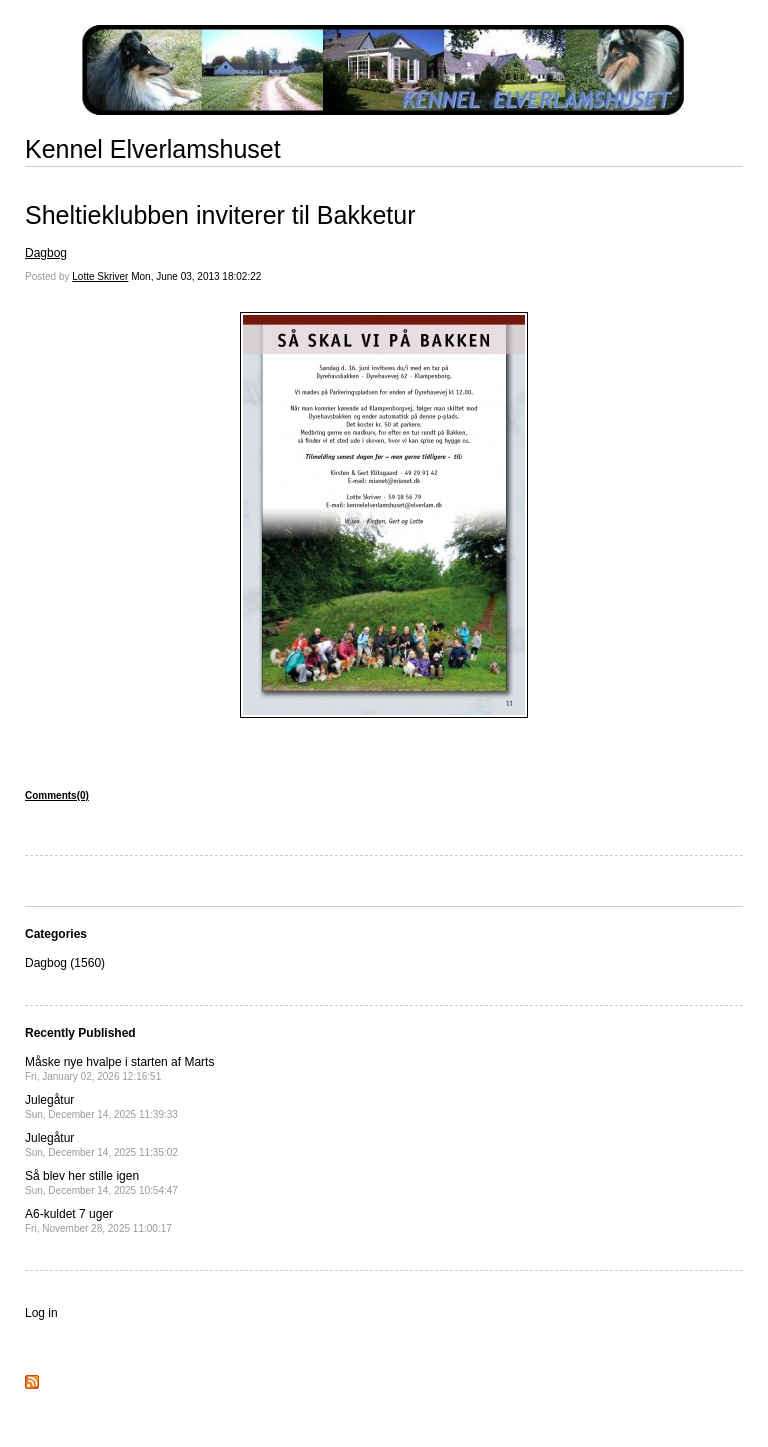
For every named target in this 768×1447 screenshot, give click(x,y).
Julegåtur (101, 1106)
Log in (41, 1313)
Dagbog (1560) (65, 963)
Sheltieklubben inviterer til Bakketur (220, 215)
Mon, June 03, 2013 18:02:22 (196, 276)
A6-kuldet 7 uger (98, 1220)
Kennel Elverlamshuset (153, 149)
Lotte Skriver (100, 276)
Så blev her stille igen (101, 1182)
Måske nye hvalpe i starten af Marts (119, 1068)
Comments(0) (57, 795)
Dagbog (46, 253)
